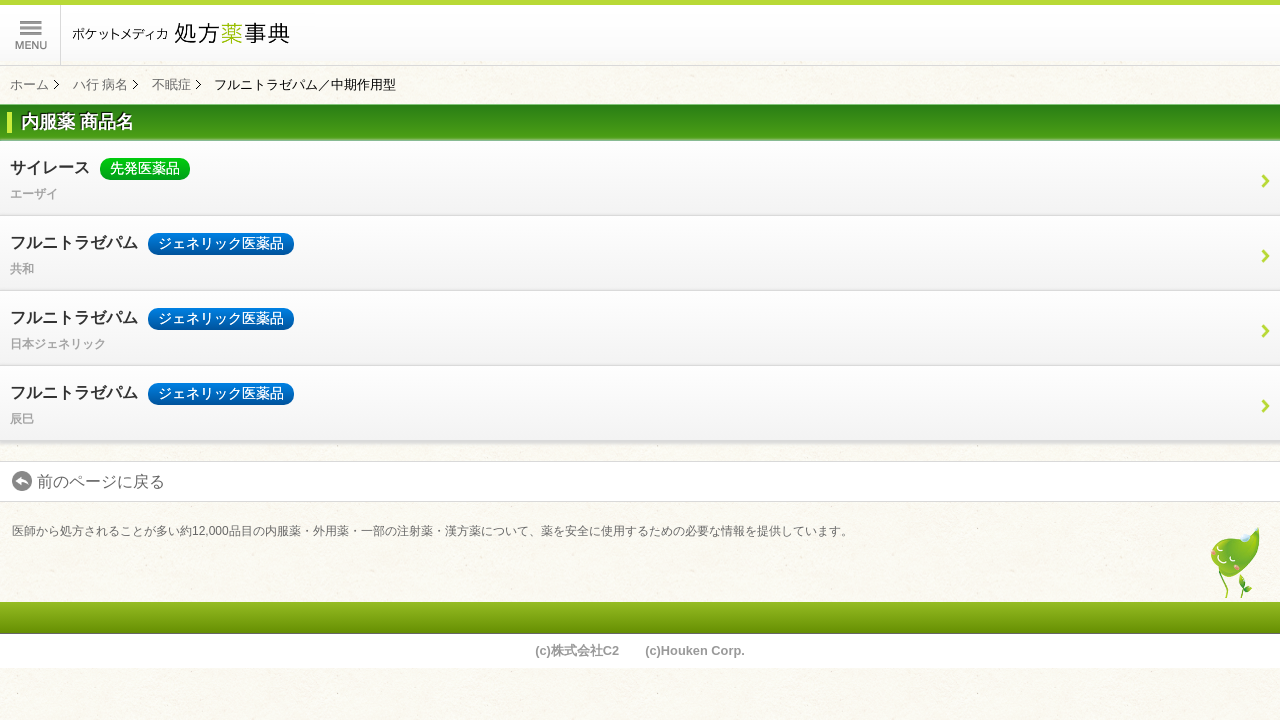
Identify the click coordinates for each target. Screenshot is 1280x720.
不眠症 (171, 84)
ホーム (29, 84)
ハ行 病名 (101, 84)
